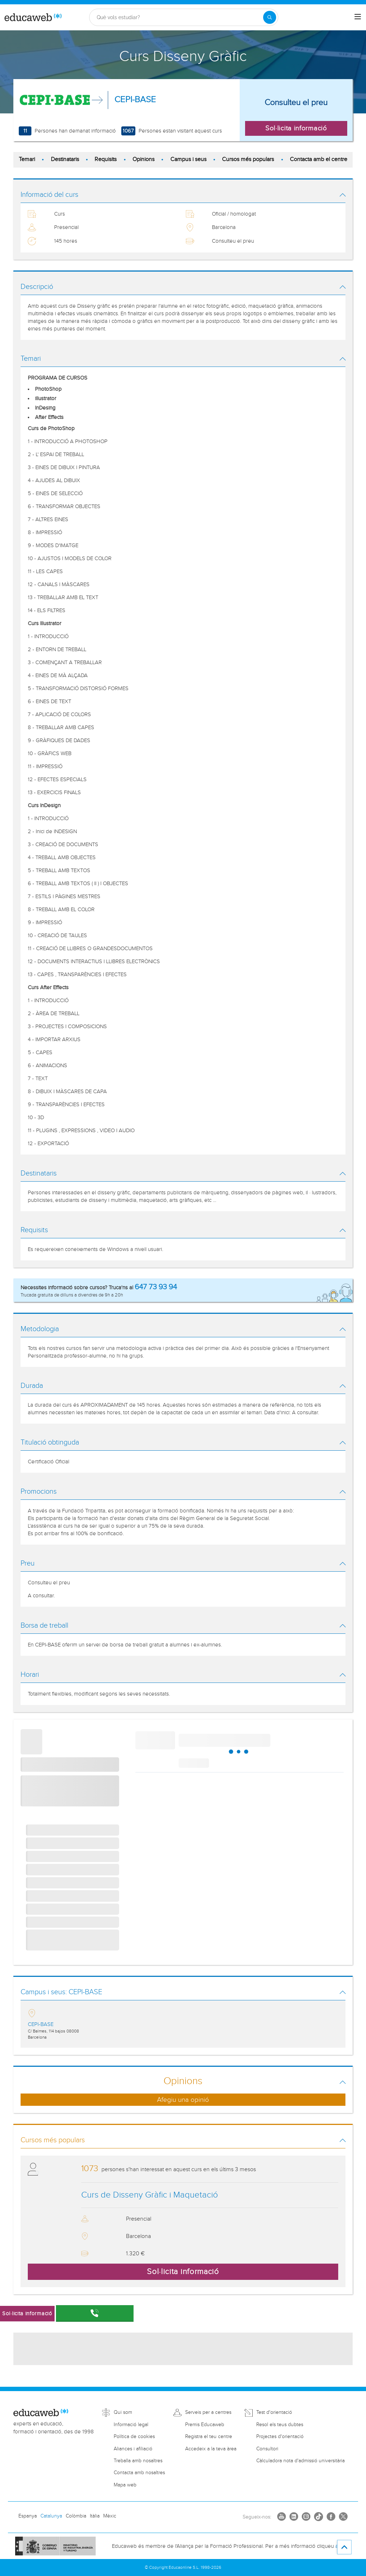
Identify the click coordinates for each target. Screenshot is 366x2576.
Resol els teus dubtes (279, 2425)
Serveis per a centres (208, 2412)
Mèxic (109, 2516)
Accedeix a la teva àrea (210, 2449)
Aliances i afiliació (133, 2449)
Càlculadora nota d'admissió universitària (300, 2461)
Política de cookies (134, 2436)
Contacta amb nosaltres (139, 2473)
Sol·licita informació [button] (296, 128)
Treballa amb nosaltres (138, 2461)
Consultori (267, 2449)
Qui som (123, 2412)
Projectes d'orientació (280, 2436)
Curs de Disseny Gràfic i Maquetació (149, 2195)
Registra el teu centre (208, 2436)
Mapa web (125, 2485)
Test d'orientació (274, 2412)
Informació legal (131, 2425)
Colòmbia (76, 2516)
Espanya (27, 2516)
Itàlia (95, 2516)
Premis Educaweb (204, 2425)
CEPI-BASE (135, 100)
